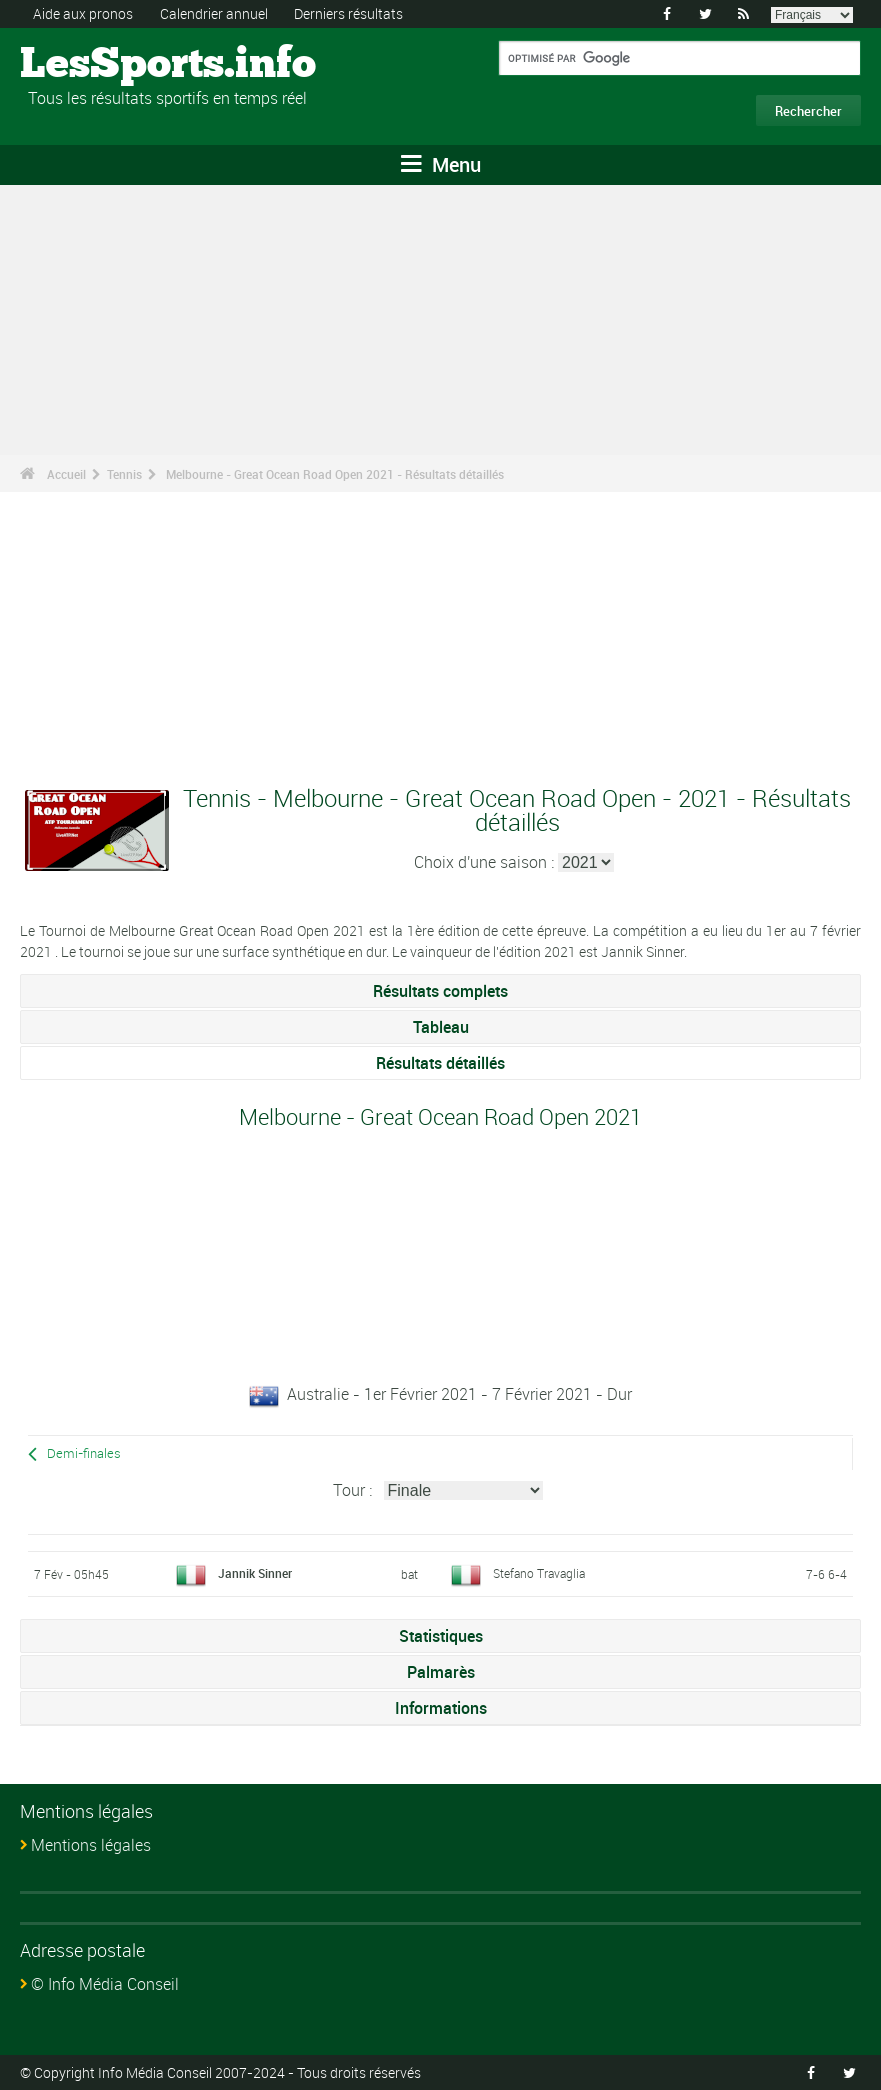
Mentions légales (91, 1845)
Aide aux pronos (83, 13)
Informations (441, 1708)
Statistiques (441, 1636)
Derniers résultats (348, 13)
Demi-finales (84, 1453)
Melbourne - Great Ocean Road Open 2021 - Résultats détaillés (335, 474)
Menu (441, 164)
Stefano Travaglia (539, 1573)
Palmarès (441, 1672)
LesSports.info (95, 65)
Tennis (124, 474)
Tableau (441, 1027)
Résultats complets (440, 991)
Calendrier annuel (214, 13)
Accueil (66, 474)
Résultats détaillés (440, 1063)
